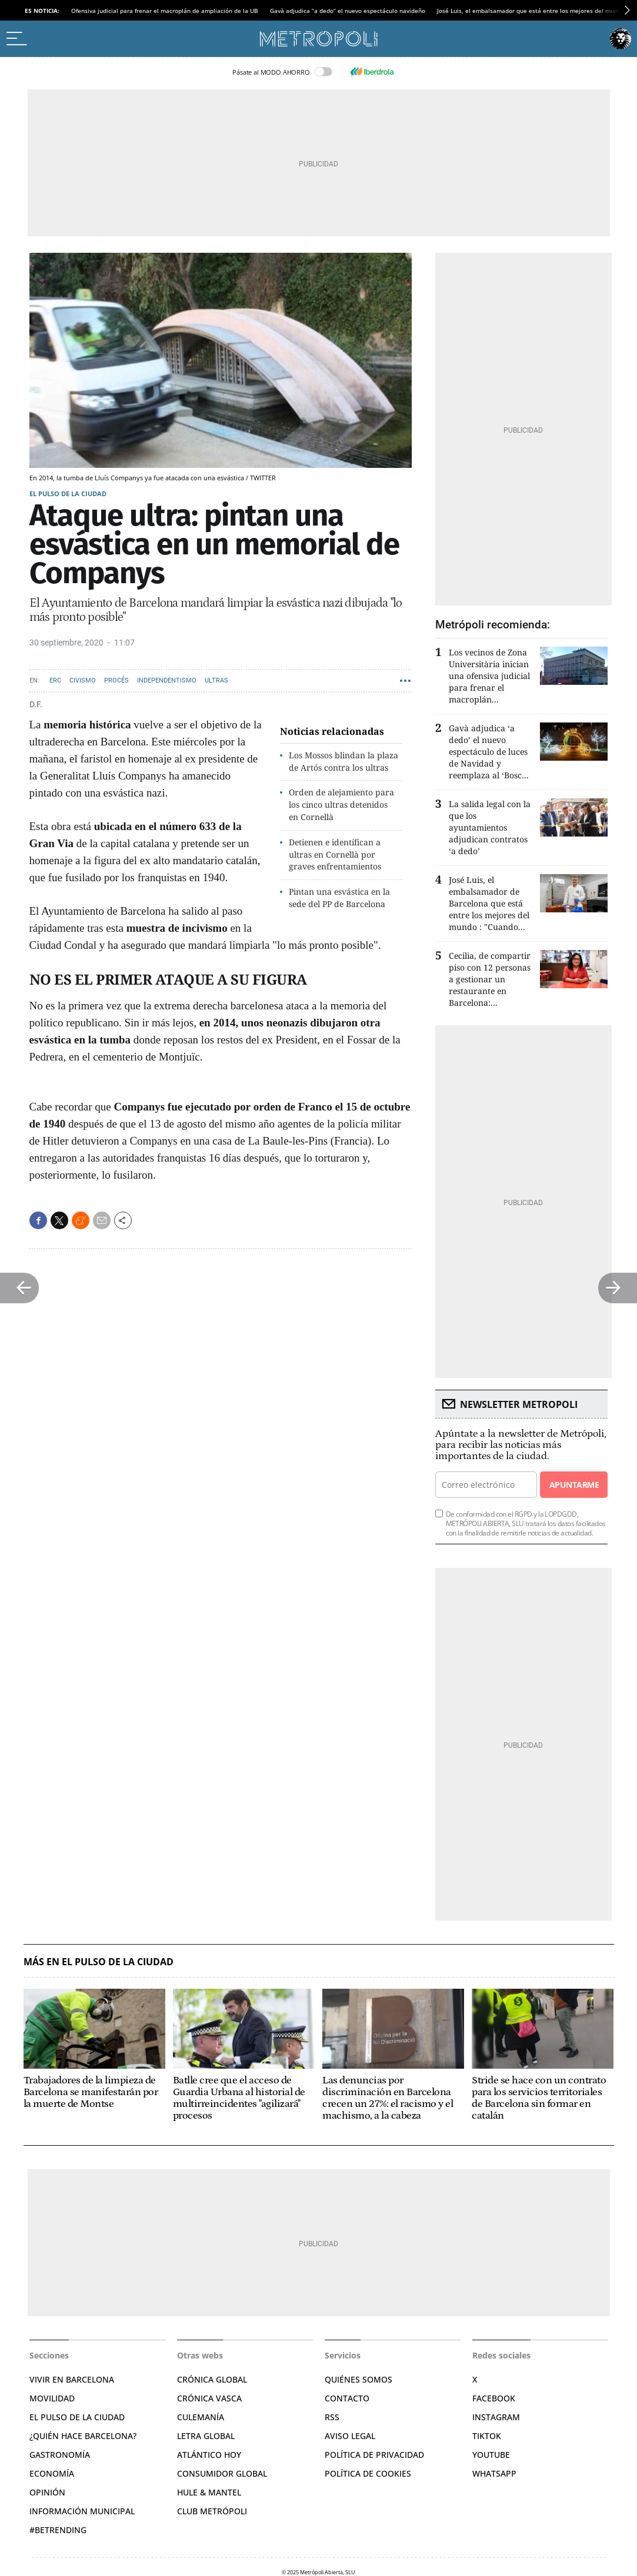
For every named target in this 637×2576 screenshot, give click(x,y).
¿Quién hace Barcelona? (82, 2435)
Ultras (216, 680)
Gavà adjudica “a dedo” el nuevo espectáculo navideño (347, 10)
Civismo (82, 680)
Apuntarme (574, 1484)
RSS (332, 2417)
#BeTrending (57, 2529)
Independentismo (166, 680)
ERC (55, 680)
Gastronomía (59, 2454)
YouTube (491, 2454)
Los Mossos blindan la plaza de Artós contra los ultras (343, 761)
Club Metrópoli (212, 2511)
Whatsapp (494, 2473)
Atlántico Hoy (209, 2454)
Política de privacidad (374, 2454)
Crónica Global (212, 2379)
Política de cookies (368, 2473)
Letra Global (206, 2435)
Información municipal (82, 2511)
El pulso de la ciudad (67, 493)
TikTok (486, 2435)
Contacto (347, 2398)
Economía (51, 2473)
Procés (116, 680)
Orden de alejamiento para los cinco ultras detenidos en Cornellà (341, 804)
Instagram (496, 2417)
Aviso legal (350, 2435)
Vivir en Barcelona (71, 2379)
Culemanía (200, 2417)
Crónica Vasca (209, 2398)
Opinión (47, 2492)
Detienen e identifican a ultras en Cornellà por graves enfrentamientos (335, 854)
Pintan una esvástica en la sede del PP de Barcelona (339, 897)
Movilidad (52, 2398)
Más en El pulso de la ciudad (99, 1962)
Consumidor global (222, 2473)
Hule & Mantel (209, 2492)
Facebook (493, 2398)
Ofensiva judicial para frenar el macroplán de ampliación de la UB (164, 10)
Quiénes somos (358, 2379)
